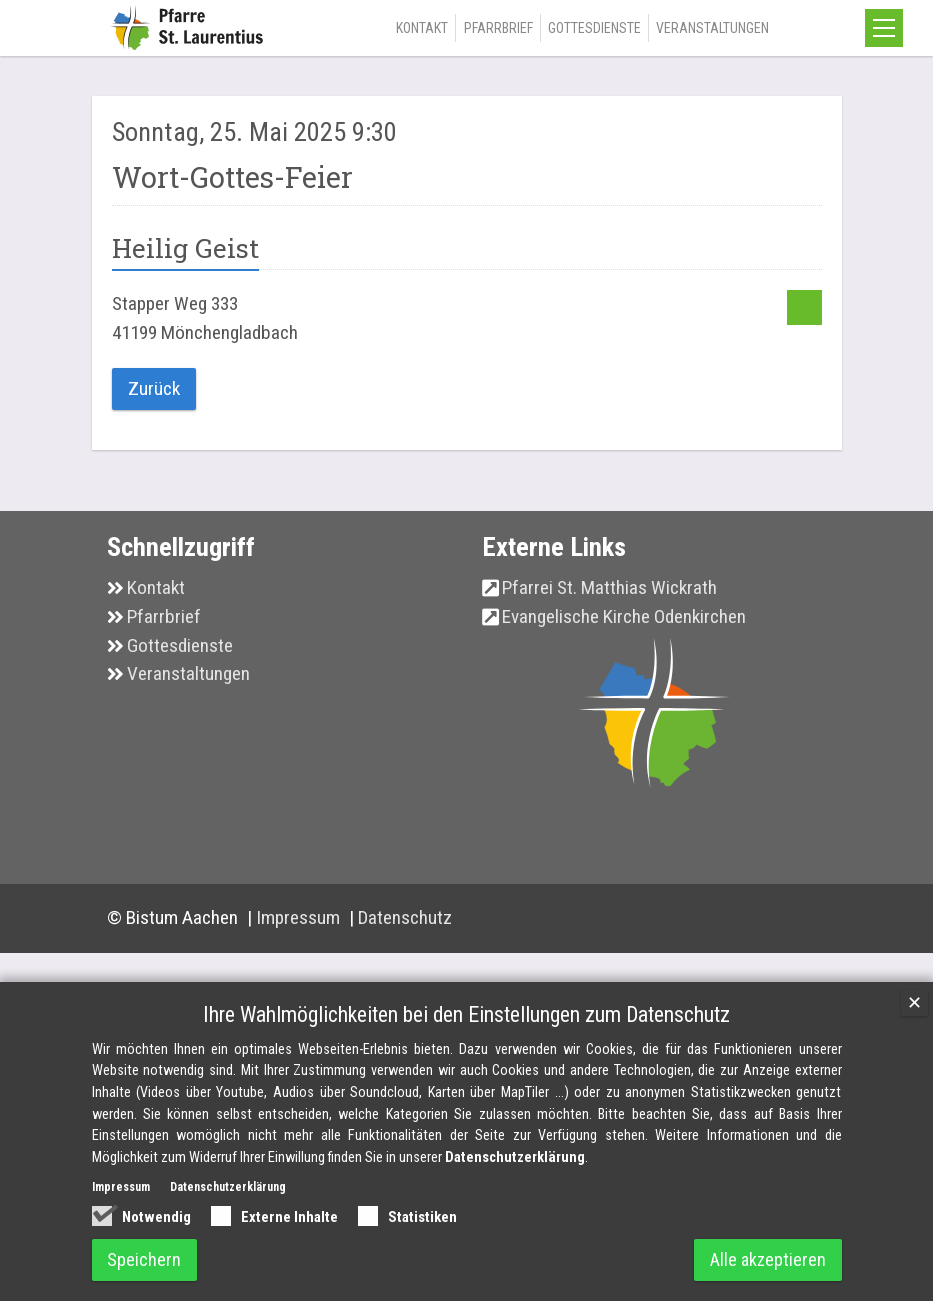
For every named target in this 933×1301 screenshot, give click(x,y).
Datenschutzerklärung (515, 1157)
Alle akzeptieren (768, 1259)
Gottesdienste (594, 28)
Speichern (145, 1259)
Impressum (300, 917)
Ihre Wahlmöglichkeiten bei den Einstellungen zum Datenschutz (466, 1013)
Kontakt (422, 28)
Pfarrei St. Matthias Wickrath (609, 587)
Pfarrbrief (498, 28)
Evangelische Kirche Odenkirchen (624, 616)
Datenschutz (405, 917)
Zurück (154, 388)
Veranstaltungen (712, 28)
